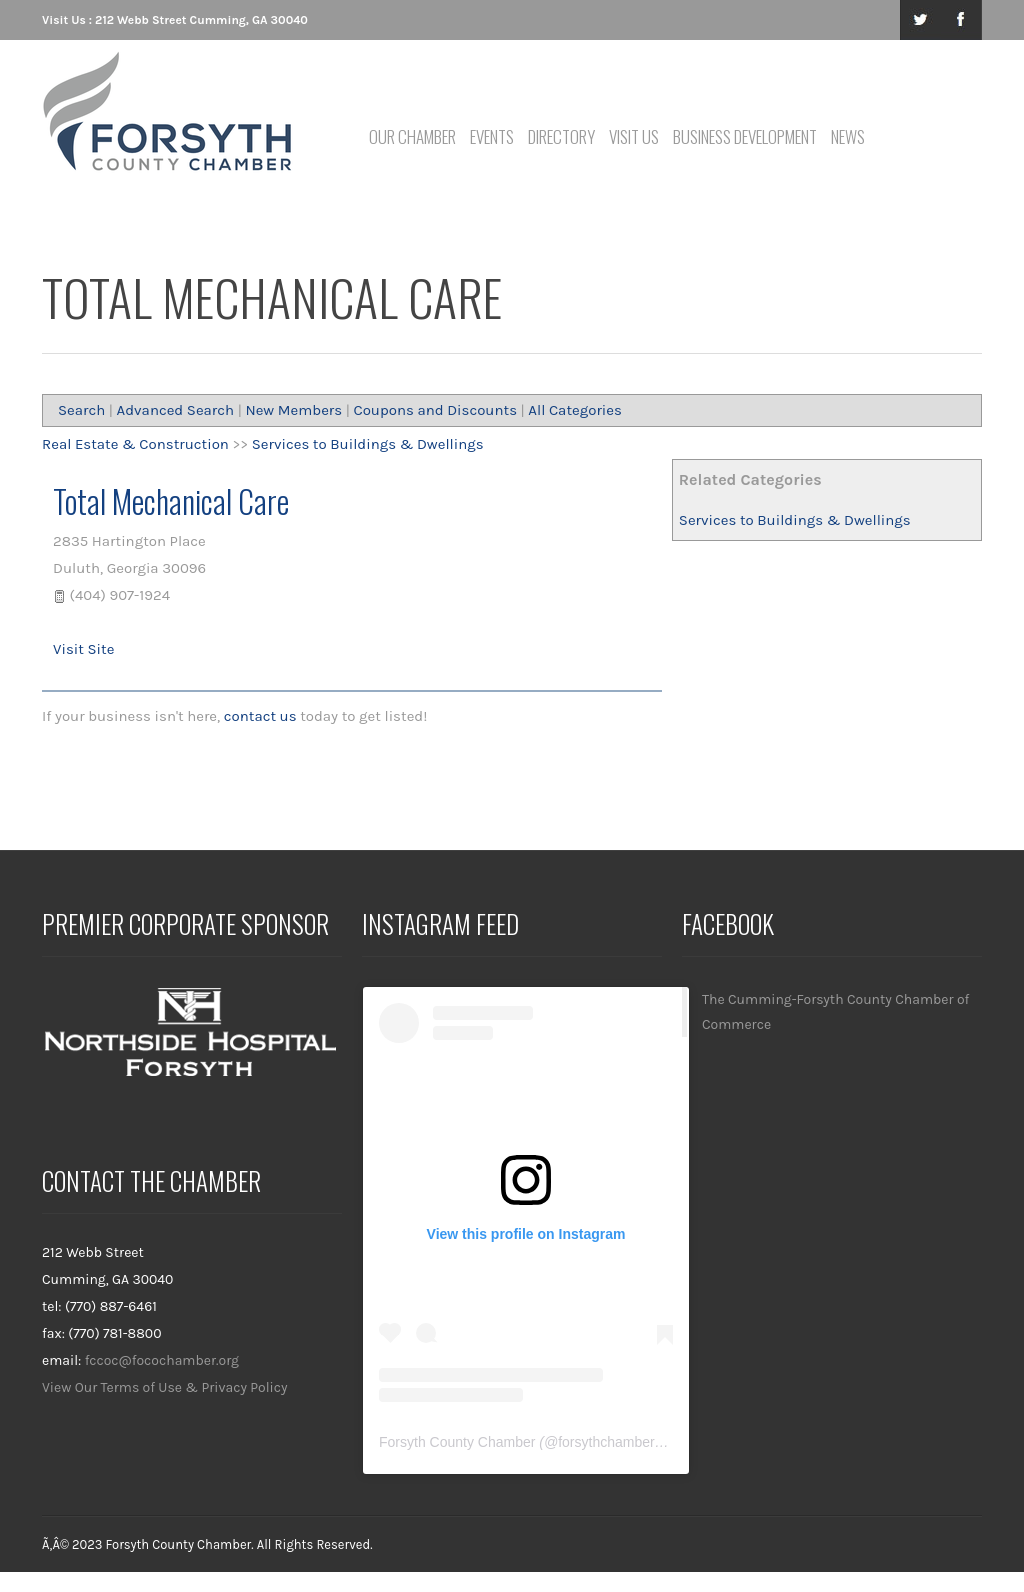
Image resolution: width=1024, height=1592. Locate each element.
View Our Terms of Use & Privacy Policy (165, 1387)
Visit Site (83, 649)
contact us (260, 716)
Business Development (745, 136)
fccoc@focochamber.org (162, 1360)
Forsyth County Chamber (457, 1442)
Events (492, 136)
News (848, 136)
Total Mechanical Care (171, 500)
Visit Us (634, 136)
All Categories (575, 410)
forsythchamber (606, 1442)
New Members (293, 410)
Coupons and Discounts (435, 410)
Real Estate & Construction (135, 444)
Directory (561, 136)
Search (81, 410)
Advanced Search (176, 410)
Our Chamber (412, 136)
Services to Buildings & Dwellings (795, 520)
